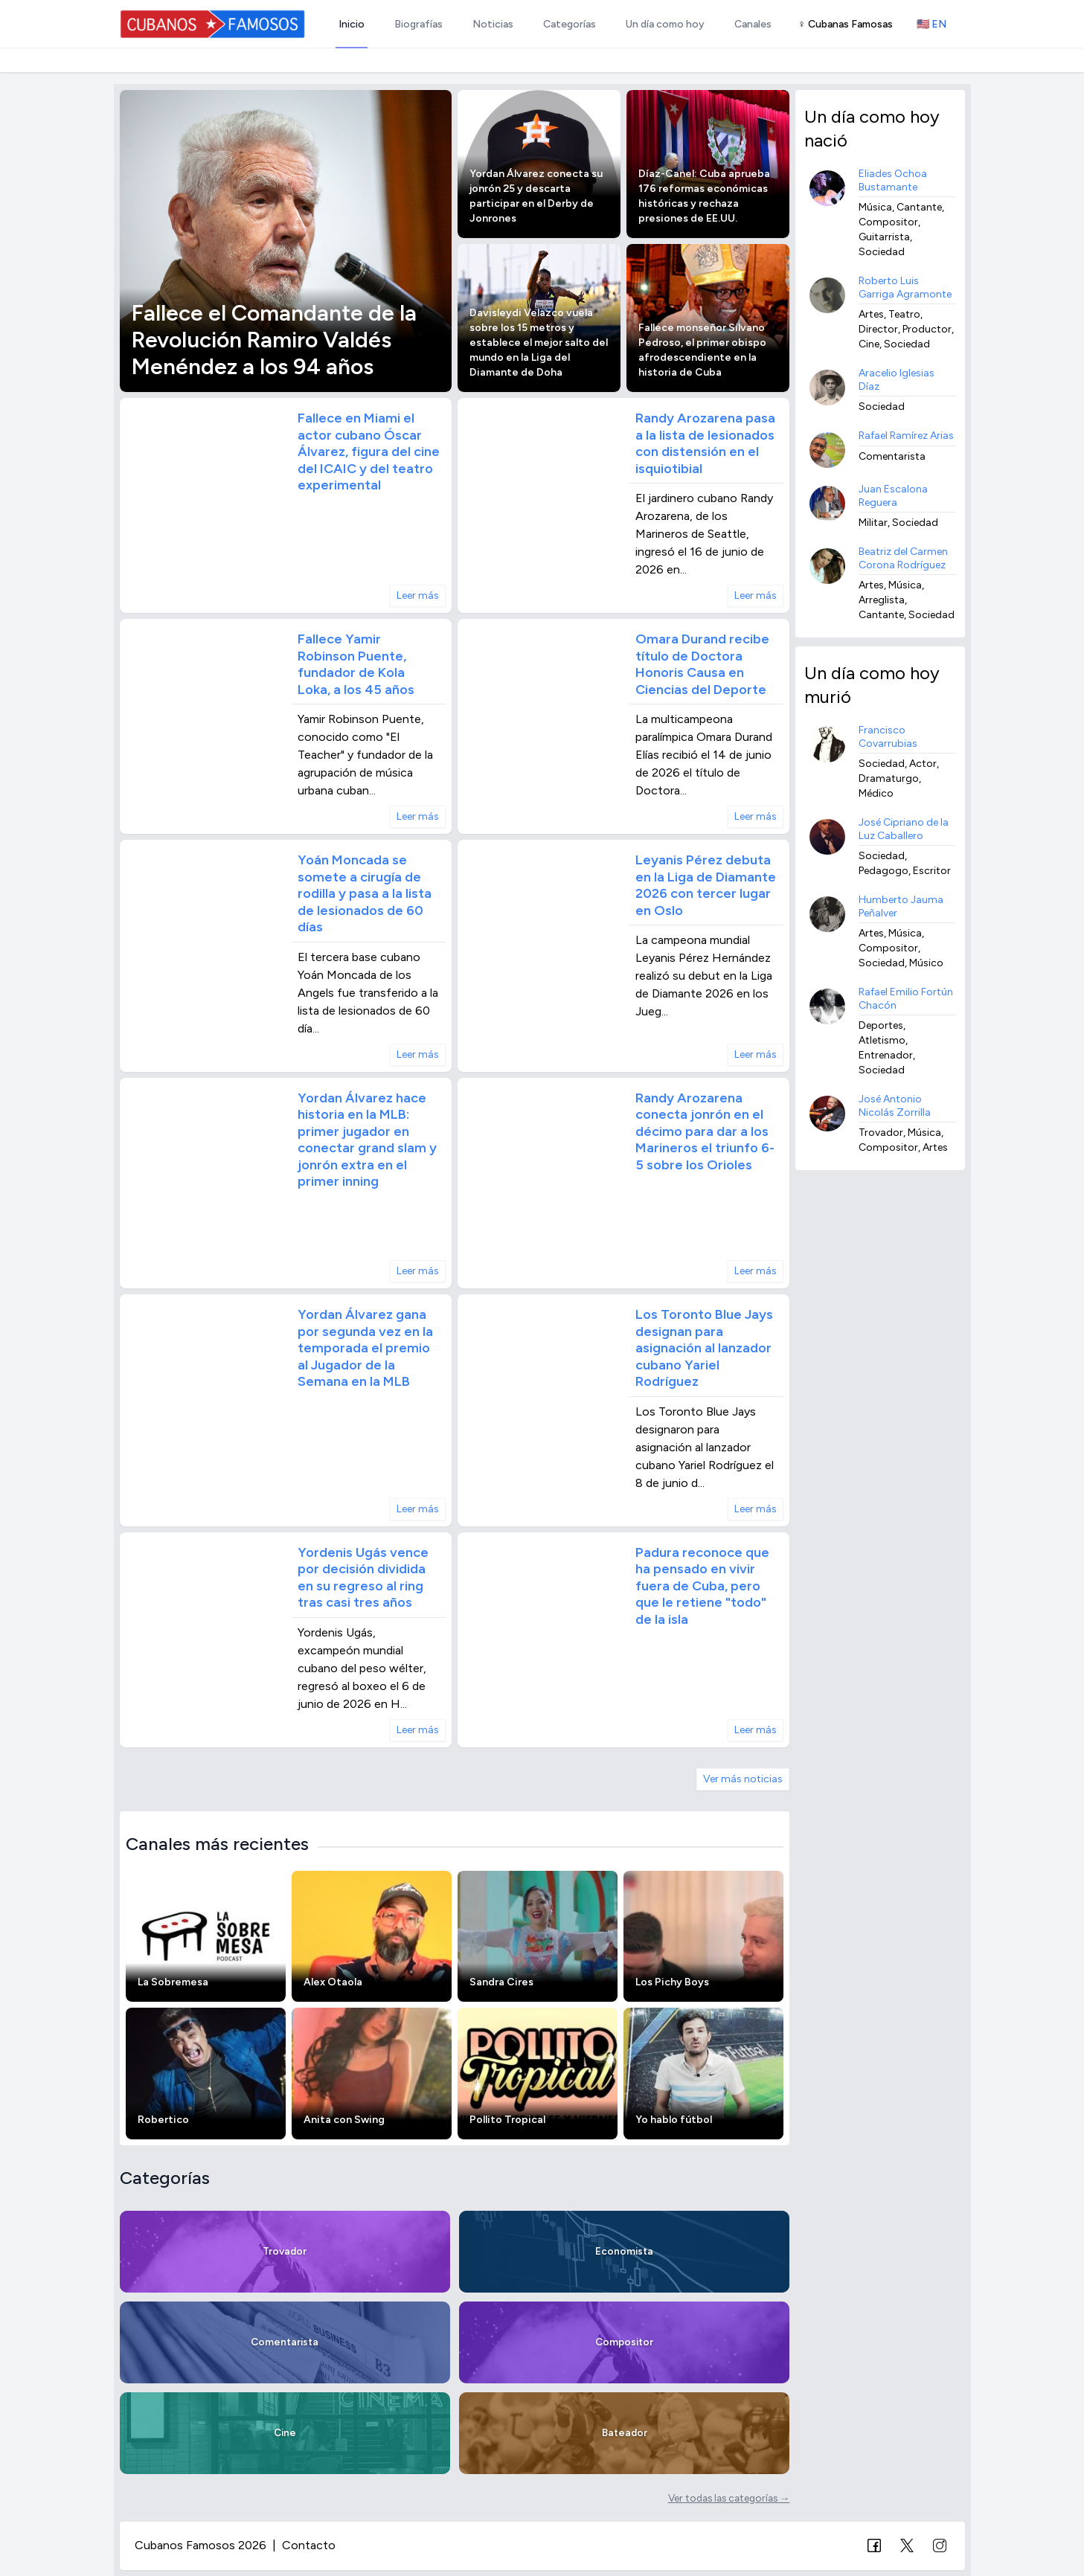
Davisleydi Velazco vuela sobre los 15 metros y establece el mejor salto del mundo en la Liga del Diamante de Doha (538, 342)
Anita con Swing (344, 2119)
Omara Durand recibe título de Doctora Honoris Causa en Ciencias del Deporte (702, 664)
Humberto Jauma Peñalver (901, 906)
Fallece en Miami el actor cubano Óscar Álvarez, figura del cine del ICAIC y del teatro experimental (369, 451)
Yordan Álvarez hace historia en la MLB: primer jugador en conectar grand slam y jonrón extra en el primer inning (367, 1140)
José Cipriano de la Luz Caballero (904, 829)
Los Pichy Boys (672, 1982)
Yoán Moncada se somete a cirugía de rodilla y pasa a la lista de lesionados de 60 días (365, 893)
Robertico (163, 2119)
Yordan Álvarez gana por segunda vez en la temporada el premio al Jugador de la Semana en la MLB (365, 1348)
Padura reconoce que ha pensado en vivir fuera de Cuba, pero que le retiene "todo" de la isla (702, 1586)
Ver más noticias (743, 1779)
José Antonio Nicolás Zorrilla (895, 1106)
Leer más (418, 595)
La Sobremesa (173, 1982)
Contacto (309, 2545)
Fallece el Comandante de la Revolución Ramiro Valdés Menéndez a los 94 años (274, 339)
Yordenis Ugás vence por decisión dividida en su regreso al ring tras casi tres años (363, 1577)
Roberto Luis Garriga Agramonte (905, 287)
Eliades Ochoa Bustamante (893, 180)
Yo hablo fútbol (673, 2119)
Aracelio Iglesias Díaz (896, 380)
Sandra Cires (501, 1982)
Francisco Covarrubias (888, 737)
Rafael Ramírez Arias (906, 435)
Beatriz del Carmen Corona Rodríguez (903, 558)
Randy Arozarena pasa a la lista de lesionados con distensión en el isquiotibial (705, 443)
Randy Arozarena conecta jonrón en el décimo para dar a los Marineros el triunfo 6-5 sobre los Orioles (704, 1131)
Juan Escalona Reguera (893, 496)
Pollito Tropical (507, 2119)
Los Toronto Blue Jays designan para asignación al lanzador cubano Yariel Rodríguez (704, 1348)
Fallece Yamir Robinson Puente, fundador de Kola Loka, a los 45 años (356, 664)
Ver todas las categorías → (729, 2498)
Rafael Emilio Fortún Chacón (906, 999)
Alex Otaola (333, 1982)
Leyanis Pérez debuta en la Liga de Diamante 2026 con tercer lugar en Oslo (705, 885)
